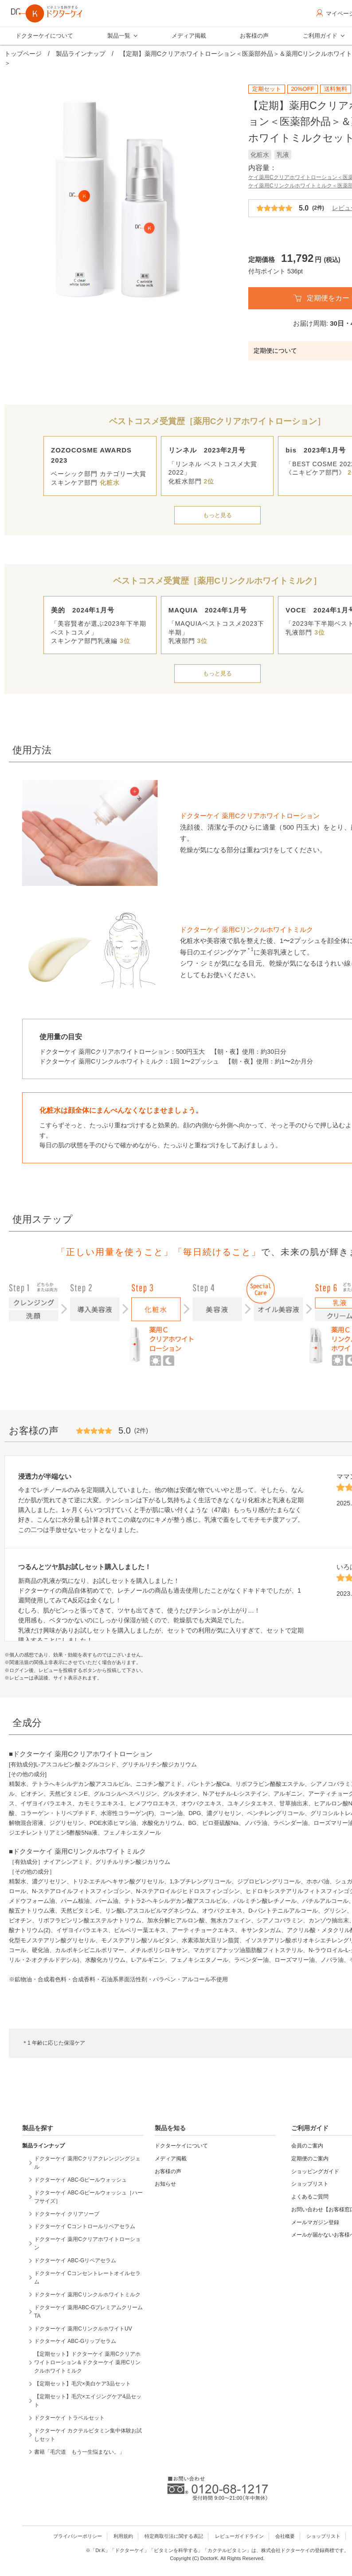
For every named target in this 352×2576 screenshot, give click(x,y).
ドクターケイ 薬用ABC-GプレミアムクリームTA (88, 2311)
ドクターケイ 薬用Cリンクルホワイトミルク (87, 2295)
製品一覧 (118, 35)
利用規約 (123, 2536)
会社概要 (285, 2536)
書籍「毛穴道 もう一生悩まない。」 (79, 2452)
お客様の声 (254, 35)
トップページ (23, 53)
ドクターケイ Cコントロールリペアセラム (84, 2226)
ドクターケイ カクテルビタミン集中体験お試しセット (88, 2435)
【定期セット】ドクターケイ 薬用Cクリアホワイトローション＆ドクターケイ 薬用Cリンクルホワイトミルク (87, 2362)
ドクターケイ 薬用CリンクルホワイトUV (83, 2329)
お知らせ (165, 2184)
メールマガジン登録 (315, 2222)
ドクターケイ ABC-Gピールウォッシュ (80, 2180)
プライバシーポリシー (77, 2536)
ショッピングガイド (315, 2171)
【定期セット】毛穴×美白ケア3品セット (82, 2384)
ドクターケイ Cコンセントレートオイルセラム (87, 2277)
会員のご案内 (307, 2146)
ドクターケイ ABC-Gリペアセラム (75, 2260)
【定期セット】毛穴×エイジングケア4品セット (87, 2400)
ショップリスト (310, 2184)
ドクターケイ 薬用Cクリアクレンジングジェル (87, 2162)
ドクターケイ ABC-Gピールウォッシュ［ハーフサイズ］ (88, 2197)
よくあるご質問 (310, 2197)
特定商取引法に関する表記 (174, 2536)
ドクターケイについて (44, 35)
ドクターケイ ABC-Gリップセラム (75, 2341)
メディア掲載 (189, 35)
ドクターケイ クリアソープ (66, 2214)
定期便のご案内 (310, 2158)
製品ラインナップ (81, 53)
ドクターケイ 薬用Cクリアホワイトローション (87, 2243)
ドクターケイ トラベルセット (69, 2418)
